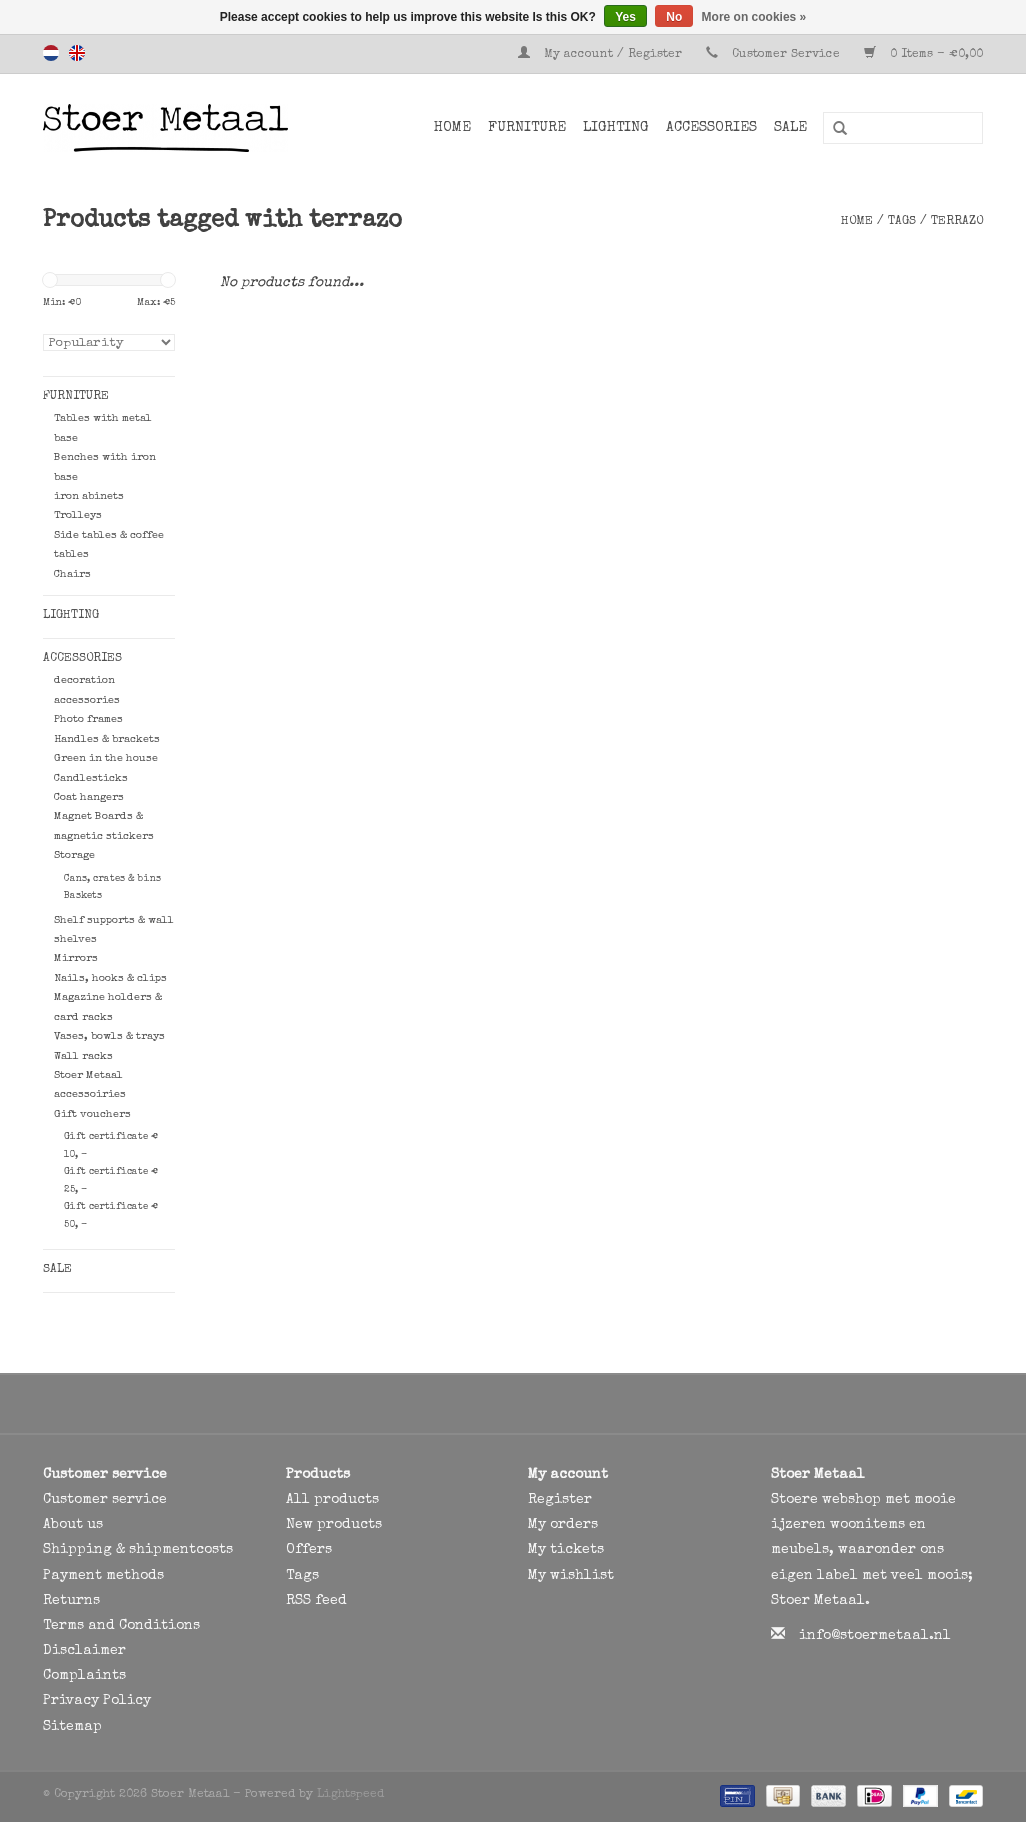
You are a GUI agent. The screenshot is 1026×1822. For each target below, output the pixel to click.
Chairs (72, 574)
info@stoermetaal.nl (875, 1636)
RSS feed (316, 1601)
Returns (71, 1601)
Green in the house (106, 758)
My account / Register (602, 55)
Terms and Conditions (121, 1626)
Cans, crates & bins (112, 879)
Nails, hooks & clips (110, 978)
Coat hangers (89, 797)
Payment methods (103, 1576)
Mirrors (76, 958)
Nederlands (51, 53)
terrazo (957, 222)
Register (560, 1500)
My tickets (566, 1550)
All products (332, 1500)
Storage (74, 855)
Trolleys (78, 515)
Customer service (105, 1500)
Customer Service (786, 55)
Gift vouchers (92, 1114)
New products (334, 1525)
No (674, 17)
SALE (790, 128)
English (77, 53)
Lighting (616, 128)
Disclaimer (84, 1651)
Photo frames (88, 719)
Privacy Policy (97, 1701)
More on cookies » (754, 17)
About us (73, 1525)
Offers (309, 1550)
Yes (625, 17)
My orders (563, 1525)
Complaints (84, 1676)
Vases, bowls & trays (109, 1036)
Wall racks (83, 1056)
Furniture (527, 128)
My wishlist (571, 1576)
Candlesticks (91, 778)
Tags (902, 222)
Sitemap (72, 1727)
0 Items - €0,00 (923, 55)
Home (452, 128)
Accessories (711, 128)
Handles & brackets (107, 739)
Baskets (83, 896)
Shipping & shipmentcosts (138, 1550)
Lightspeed (350, 1795)
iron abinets (89, 496)
